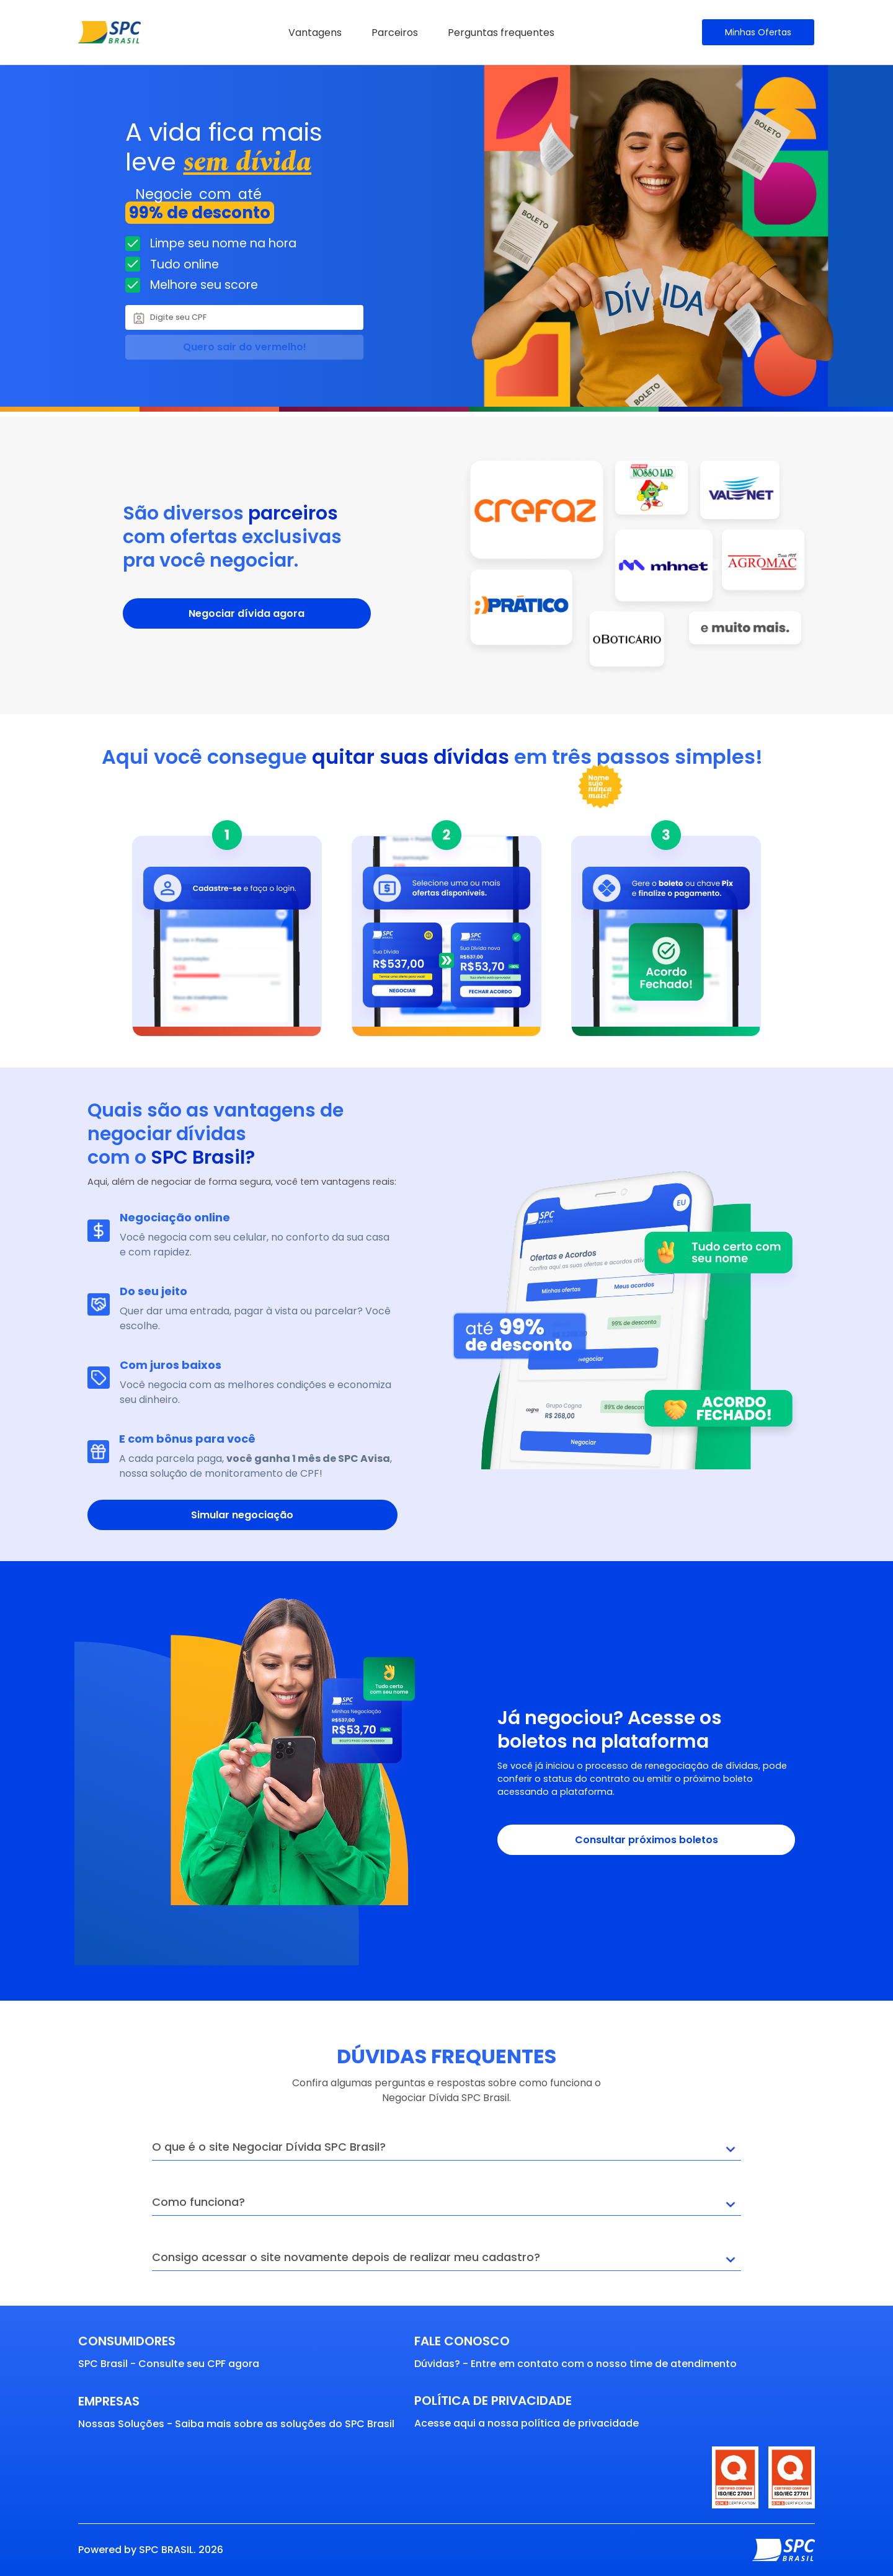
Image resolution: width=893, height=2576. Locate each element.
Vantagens (315, 32)
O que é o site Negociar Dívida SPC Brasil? (446, 2150)
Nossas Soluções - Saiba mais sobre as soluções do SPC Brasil (236, 2424)
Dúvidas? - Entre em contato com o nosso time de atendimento (575, 2364)
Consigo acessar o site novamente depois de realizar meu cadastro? (446, 2260)
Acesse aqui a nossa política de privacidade (526, 2423)
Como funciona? (446, 2205)
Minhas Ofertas (758, 32)
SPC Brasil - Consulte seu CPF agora (168, 2364)
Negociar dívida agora (246, 613)
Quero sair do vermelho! (244, 347)
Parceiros (394, 32)
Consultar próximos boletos (646, 1840)
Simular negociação (242, 1515)
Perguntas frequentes (501, 32)
